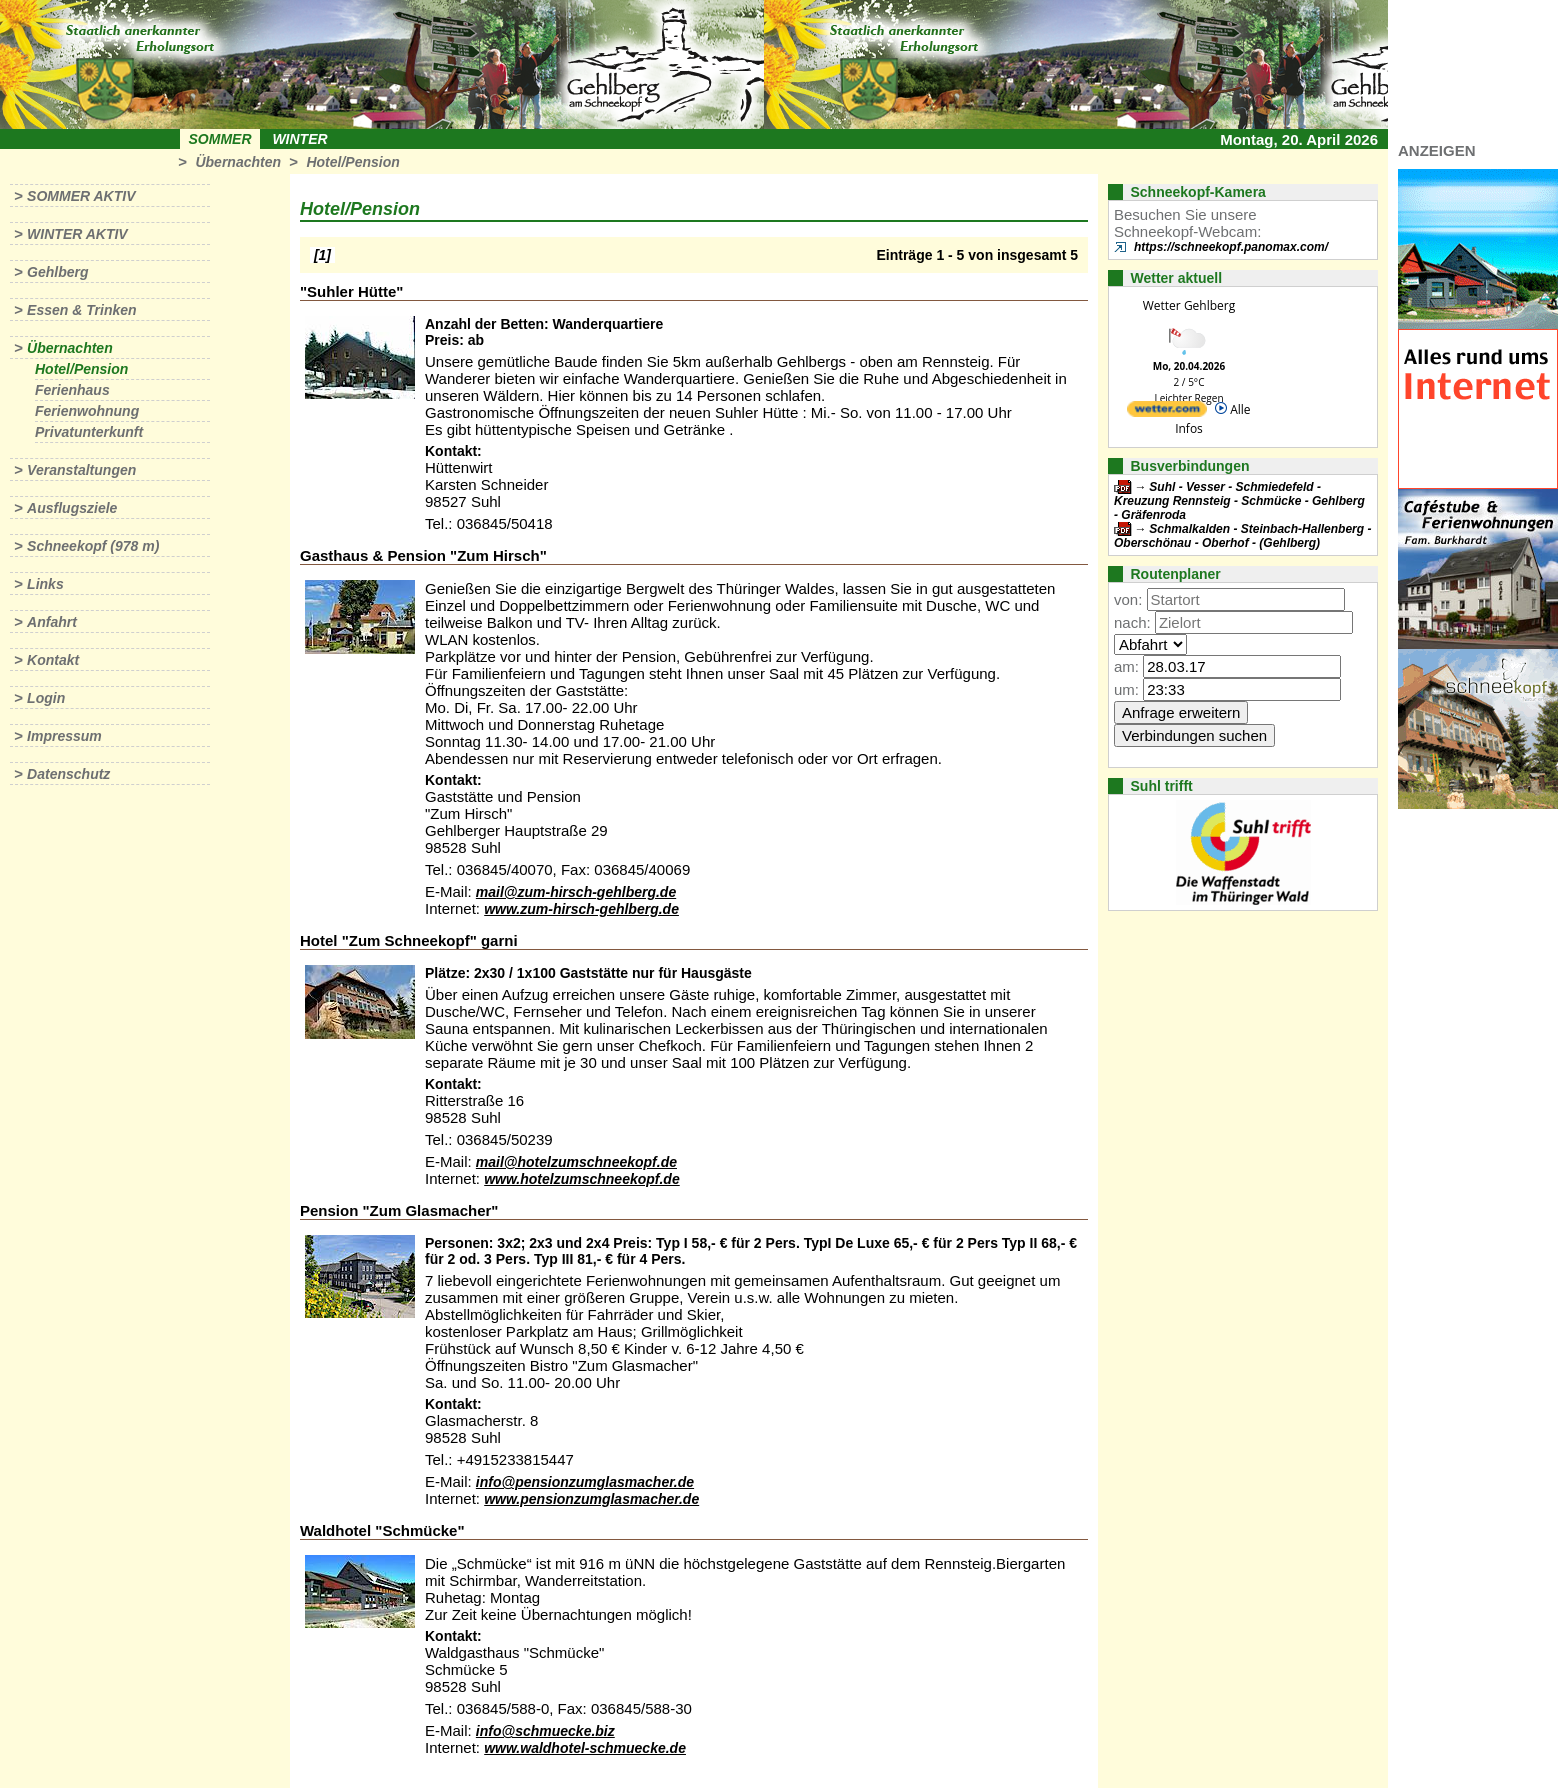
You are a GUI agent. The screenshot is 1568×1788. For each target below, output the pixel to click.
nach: (1132, 622)
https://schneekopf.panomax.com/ (1231, 247)
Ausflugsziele (72, 508)
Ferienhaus (72, 390)
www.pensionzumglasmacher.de (591, 1499)
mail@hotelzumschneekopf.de (576, 1162)
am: (1126, 666)
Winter (299, 139)
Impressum (64, 736)
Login (46, 698)
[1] (322, 255)
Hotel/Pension (352, 162)
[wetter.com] (1167, 412)
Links (45, 584)
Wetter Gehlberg (1189, 305)
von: (1128, 599)
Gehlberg (57, 272)
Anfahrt (52, 622)
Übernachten (238, 162)
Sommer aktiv (81, 196)
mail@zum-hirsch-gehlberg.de (576, 892)
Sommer (220, 139)
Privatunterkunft (89, 432)
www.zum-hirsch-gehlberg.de (581, 909)
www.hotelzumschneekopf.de (582, 1179)
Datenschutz (68, 774)
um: (1126, 689)
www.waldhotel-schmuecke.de (585, 1748)
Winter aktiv (77, 234)
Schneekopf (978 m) (93, 546)
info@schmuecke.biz (545, 1731)
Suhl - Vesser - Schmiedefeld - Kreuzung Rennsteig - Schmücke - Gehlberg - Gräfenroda (1239, 501)
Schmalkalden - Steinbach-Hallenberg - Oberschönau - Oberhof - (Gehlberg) (1242, 536)
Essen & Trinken (81, 310)
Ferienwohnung (87, 411)
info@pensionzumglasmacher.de (585, 1482)
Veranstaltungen (81, 470)
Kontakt (53, 660)
